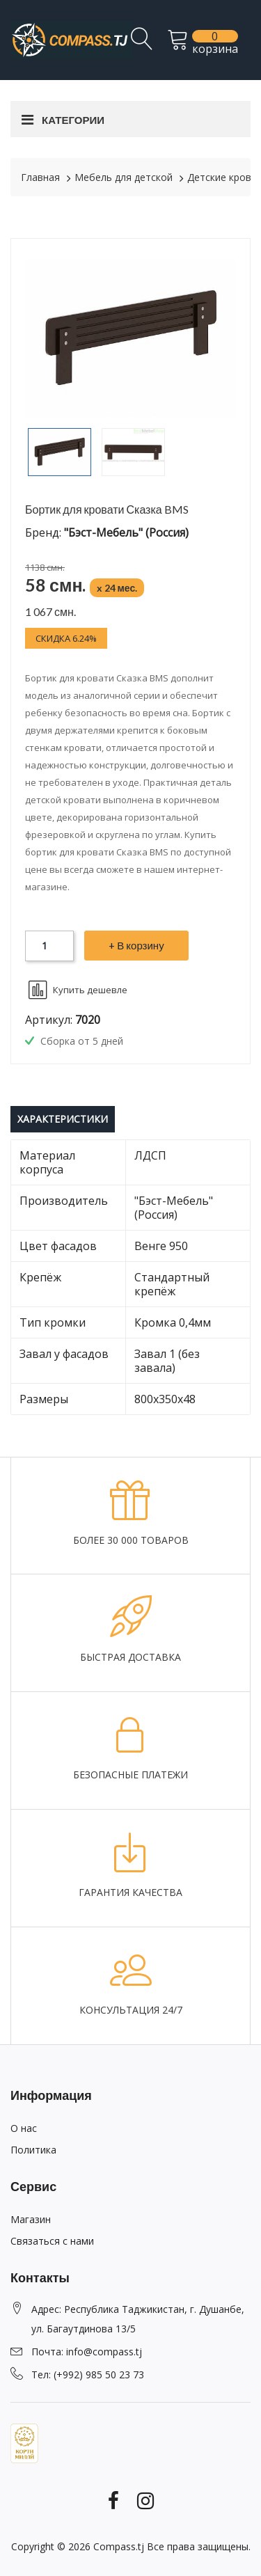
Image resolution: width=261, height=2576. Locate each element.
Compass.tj (118, 2546)
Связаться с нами (52, 2240)
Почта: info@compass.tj (86, 2351)
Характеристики (62, 1118)
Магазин (30, 2219)
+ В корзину (136, 945)
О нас (23, 2128)
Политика (33, 2149)
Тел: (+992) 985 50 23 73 (87, 2374)
